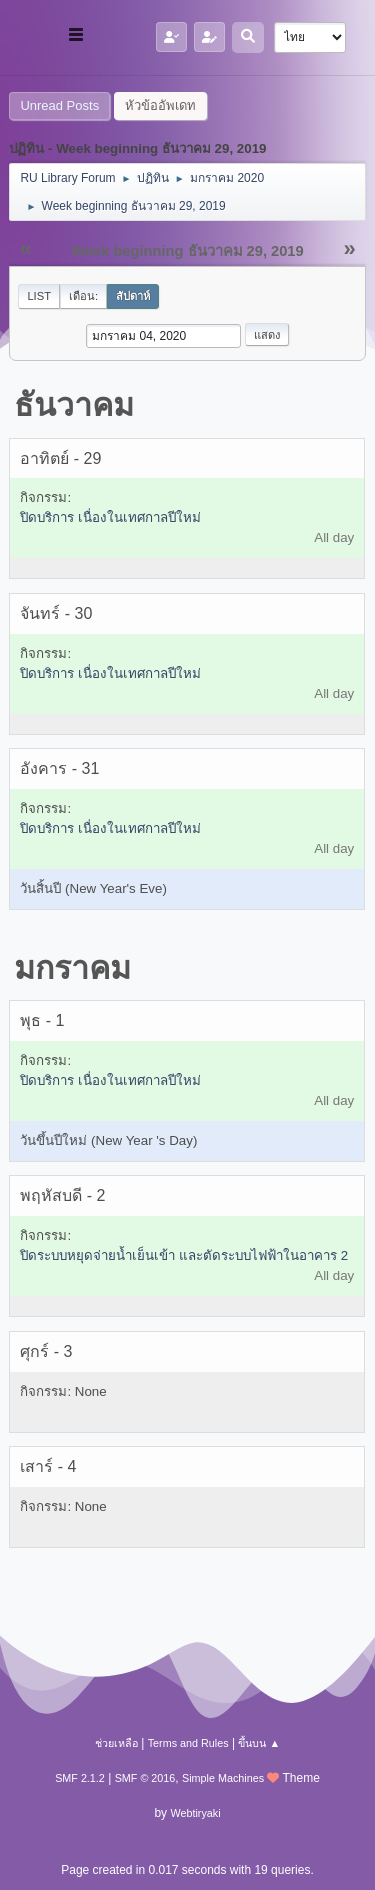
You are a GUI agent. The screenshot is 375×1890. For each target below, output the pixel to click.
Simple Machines (223, 1778)
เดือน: (83, 296)
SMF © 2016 (145, 1778)
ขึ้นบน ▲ (259, 1743)
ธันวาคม (74, 405)
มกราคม (72, 968)
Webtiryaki (195, 1813)
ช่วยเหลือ (116, 1743)
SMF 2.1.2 (80, 1778)
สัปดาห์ (133, 296)
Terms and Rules (188, 1743)
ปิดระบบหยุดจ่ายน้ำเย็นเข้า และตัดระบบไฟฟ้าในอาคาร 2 (184, 1255)
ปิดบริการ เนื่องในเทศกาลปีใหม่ (110, 517)
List (39, 296)
